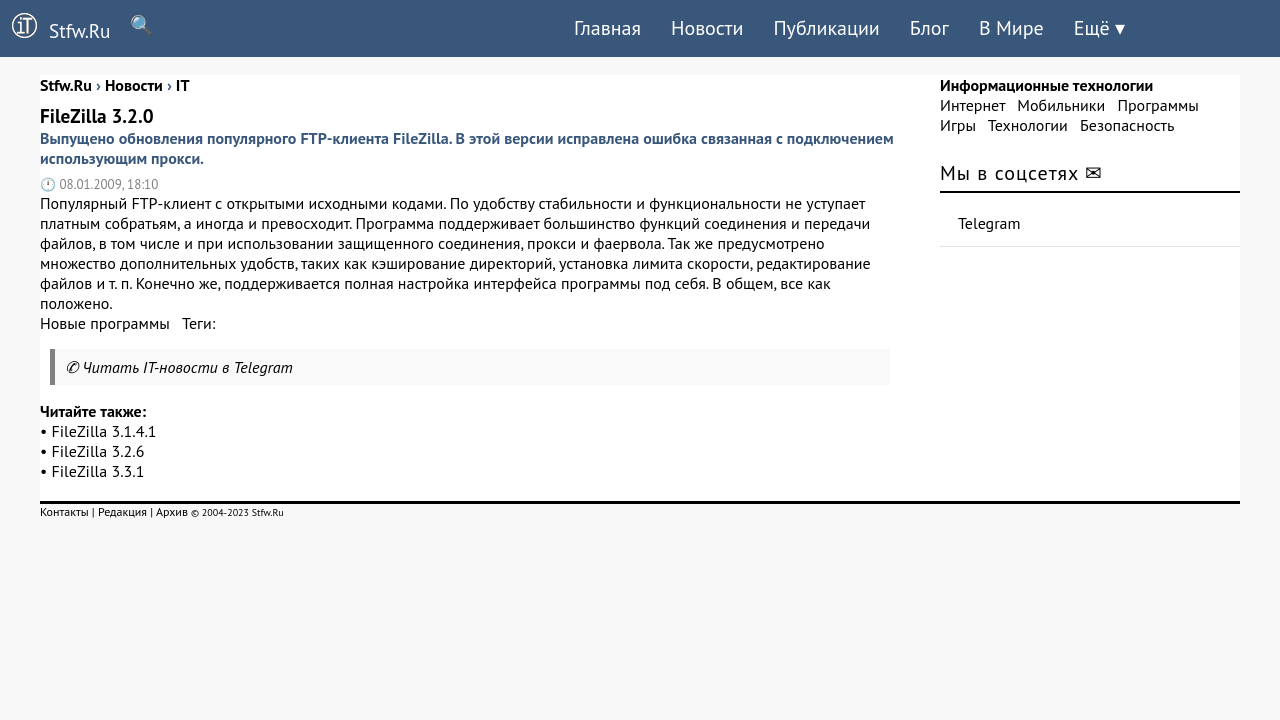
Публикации (826, 28)
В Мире (1011, 28)
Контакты (64, 511)
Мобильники (1061, 105)
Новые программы (105, 323)
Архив (172, 511)
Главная (607, 28)
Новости (707, 28)
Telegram (989, 223)
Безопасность (1127, 125)
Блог (929, 28)
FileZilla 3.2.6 (98, 451)
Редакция (122, 511)
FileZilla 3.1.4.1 (104, 431)
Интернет (972, 105)
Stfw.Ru (55, 28)
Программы (1157, 105)
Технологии (1028, 125)
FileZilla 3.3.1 (98, 471)
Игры (958, 125)
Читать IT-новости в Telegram (187, 367)
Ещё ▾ (1099, 28)
